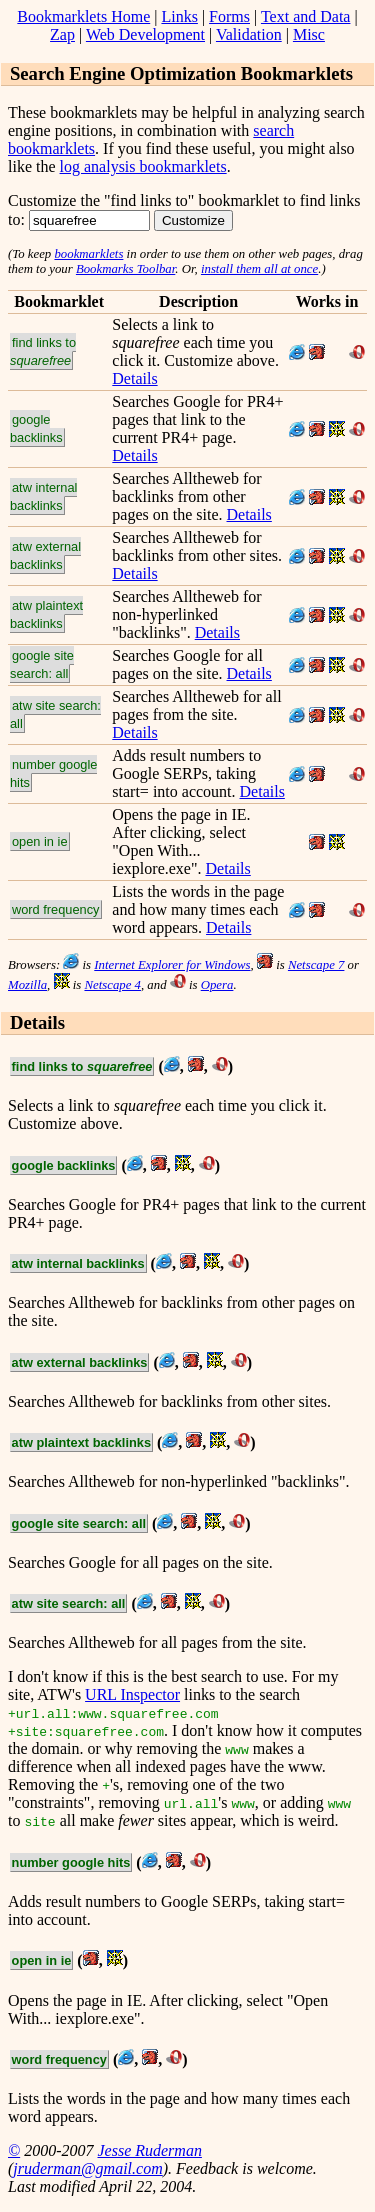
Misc (309, 34)
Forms (229, 16)
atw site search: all (55, 714)
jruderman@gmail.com (87, 2168)
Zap (62, 34)
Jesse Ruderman (149, 2150)
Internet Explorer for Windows (172, 965)
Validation (249, 34)
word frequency (56, 909)
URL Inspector (132, 1694)
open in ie (40, 841)
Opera (217, 985)
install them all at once (259, 269)
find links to (43, 351)
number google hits (53, 773)
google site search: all (42, 664)
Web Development (145, 34)
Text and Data (306, 16)
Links (179, 16)
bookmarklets (88, 254)
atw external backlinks (45, 555)
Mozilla (27, 985)
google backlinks (36, 428)
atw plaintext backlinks (46, 614)
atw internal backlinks (43, 496)
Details (134, 378)
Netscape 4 (112, 985)
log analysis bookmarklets (143, 166)
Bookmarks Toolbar (125, 269)
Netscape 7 (316, 965)
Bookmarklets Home (83, 16)
